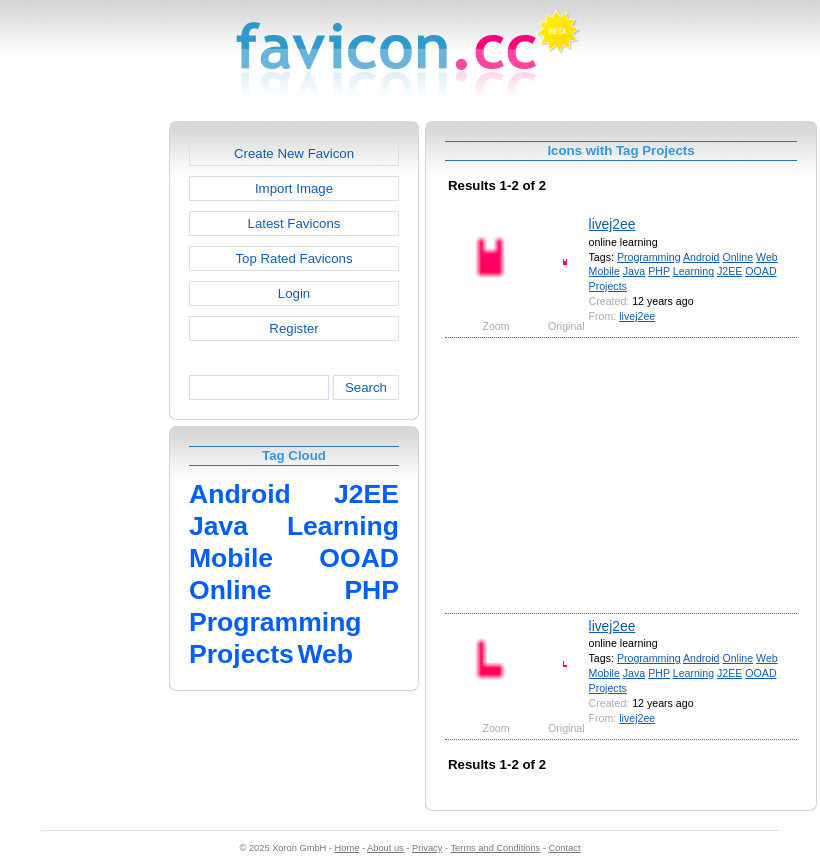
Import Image (294, 188)
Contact (565, 848)
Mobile (604, 271)
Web (767, 257)
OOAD (760, 271)
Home (347, 848)
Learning (693, 271)
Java (634, 271)
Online (737, 257)
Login (294, 293)
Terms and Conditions (495, 848)
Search (366, 387)
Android (701, 257)
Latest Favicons (294, 223)
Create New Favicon (294, 153)
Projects (608, 286)
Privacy (427, 848)
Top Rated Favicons (293, 258)
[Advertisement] (83, 421)
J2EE (729, 271)
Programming (649, 257)
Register (293, 328)
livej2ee (612, 224)
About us (385, 848)
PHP (659, 271)
